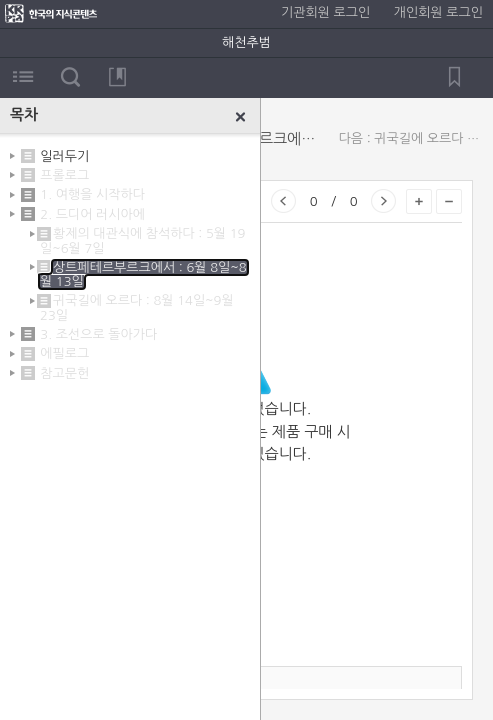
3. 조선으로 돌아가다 (98, 334)
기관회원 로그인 (325, 12)
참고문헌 (64, 373)
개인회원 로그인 (438, 12)
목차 (23, 77)
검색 (70, 77)
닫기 (241, 117)
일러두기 (64, 155)
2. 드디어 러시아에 (92, 214)
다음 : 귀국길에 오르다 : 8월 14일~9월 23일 (411, 138)
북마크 (117, 77)
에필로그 (64, 353)
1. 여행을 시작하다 (92, 194)
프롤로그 (64, 175)
